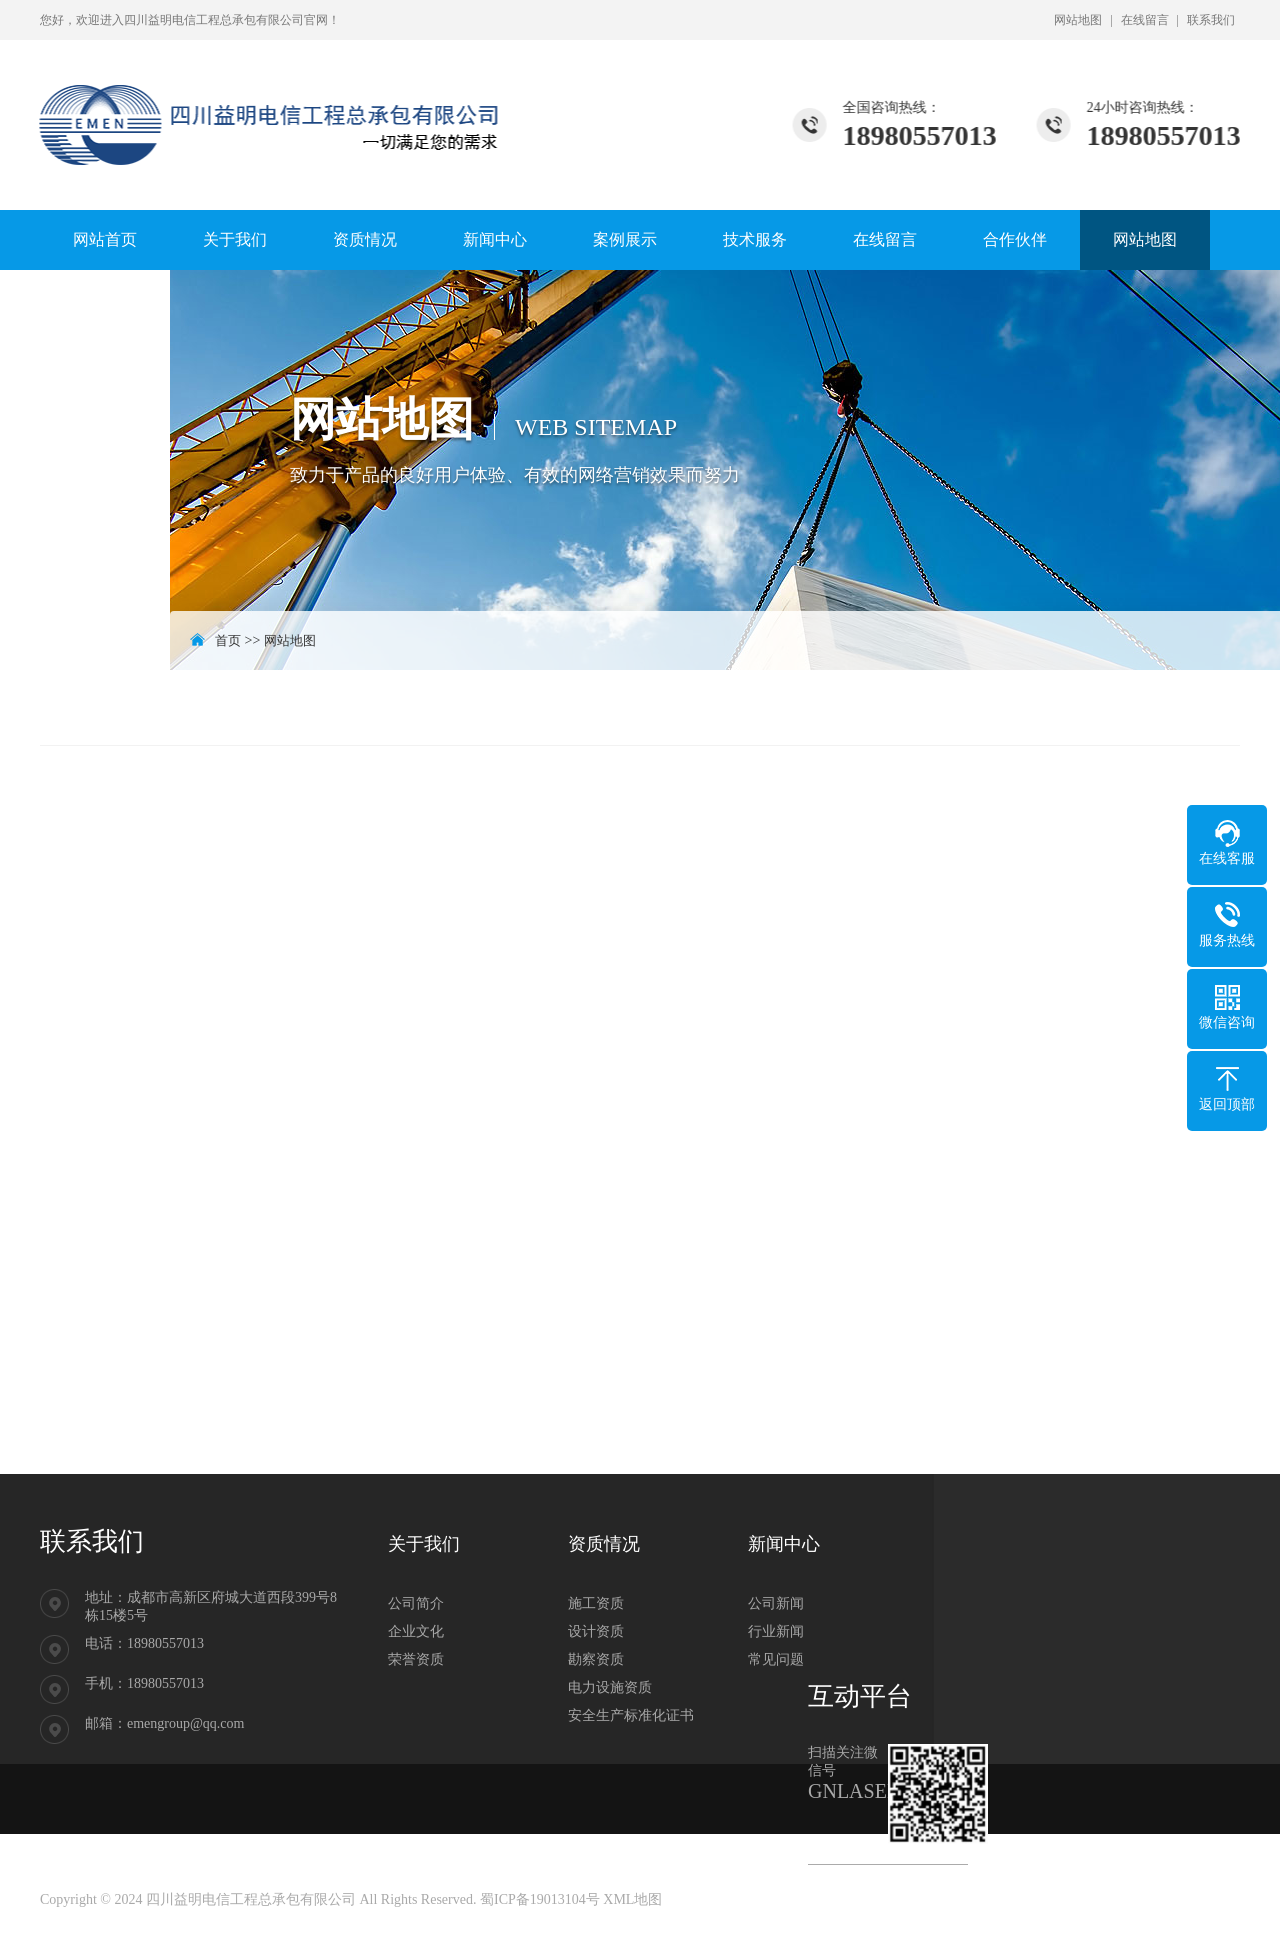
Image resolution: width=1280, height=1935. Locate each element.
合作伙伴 (1015, 239)
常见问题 (776, 1659)
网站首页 (105, 239)
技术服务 (755, 239)
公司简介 (416, 1603)
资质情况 (365, 239)
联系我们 (1211, 20)
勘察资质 (596, 1659)
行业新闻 (776, 1631)
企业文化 (416, 1631)
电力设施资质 (610, 1687)
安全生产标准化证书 (631, 1715)
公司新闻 (776, 1603)
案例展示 (625, 239)
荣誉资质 (416, 1659)
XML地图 (632, 1899)
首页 (228, 640)
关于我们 (235, 239)
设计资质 (596, 1631)
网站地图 (1078, 20)
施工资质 (596, 1603)
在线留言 (1145, 20)
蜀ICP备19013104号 (540, 1899)
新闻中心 (495, 239)
